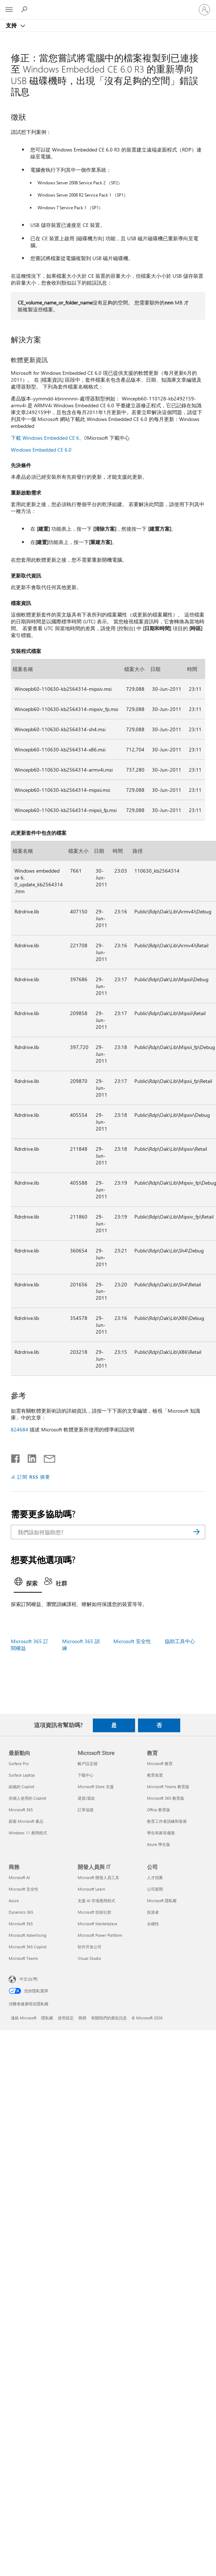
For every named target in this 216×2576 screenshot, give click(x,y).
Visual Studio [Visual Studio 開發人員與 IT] (89, 1958)
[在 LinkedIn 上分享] (29, 1457)
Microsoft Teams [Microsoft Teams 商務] (23, 1958)
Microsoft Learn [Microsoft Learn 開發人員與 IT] (91, 1889)
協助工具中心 (180, 1641)
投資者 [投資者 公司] (153, 1912)
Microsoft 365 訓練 (81, 1644)
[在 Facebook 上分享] (16, 1457)
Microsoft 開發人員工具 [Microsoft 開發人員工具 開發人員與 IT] (98, 1877)
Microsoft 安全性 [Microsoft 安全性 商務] (23, 1889)
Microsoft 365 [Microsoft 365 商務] (21, 1923)
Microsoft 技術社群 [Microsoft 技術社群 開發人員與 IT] (94, 1912)
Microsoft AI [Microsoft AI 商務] (19, 1877)
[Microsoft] (108, 5)
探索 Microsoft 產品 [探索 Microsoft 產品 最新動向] (26, 1821)
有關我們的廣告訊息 (109, 2017)
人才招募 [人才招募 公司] (155, 1877)
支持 (12, 25)
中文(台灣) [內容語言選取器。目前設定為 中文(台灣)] (29, 1978)
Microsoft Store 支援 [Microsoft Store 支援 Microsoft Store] (96, 1786)
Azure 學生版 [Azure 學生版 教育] (158, 1844)
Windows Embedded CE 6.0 (41, 449)
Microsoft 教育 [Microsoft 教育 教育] (160, 1763)
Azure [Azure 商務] (14, 1900)
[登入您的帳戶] (204, 9)
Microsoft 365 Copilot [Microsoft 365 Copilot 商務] (28, 1946)
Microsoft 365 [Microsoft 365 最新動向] (21, 1809)
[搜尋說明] (25, 9)
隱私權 (47, 2017)
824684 (19, 1429)
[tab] (28, 1584)
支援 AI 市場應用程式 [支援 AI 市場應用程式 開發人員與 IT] (96, 1900)
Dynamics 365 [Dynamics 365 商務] (21, 1912)
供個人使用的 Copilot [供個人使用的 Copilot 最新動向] (27, 1798)
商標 (82, 2017)
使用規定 (66, 2017)
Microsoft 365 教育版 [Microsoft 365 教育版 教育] (165, 1798)
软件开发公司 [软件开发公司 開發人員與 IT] (89, 1946)
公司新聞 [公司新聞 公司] (155, 1889)
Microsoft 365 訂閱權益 (29, 1644)
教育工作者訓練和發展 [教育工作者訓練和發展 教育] (167, 1821)
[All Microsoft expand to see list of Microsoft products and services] (9, 9)
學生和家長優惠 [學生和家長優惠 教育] (161, 1832)
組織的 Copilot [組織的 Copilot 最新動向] (21, 1786)
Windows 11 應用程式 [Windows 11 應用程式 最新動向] (28, 1832)
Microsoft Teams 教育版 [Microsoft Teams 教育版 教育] (168, 1786)
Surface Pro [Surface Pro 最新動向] (19, 1763)
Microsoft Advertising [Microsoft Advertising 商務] (27, 1935)
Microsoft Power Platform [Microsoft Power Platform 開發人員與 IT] (100, 1935)
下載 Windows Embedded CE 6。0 (49, 437)
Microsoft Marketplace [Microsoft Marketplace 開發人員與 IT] (97, 1923)
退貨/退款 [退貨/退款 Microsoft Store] (86, 1798)
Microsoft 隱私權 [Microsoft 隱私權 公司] (162, 1900)
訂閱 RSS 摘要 (33, 1477)
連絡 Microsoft (23, 2017)
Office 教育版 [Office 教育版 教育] (158, 1809)
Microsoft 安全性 (132, 1641)
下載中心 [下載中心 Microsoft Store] (86, 1775)
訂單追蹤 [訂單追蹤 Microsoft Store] (86, 1809)
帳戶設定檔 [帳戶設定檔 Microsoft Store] (88, 1763)
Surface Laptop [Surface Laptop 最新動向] (22, 1775)
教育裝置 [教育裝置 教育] (155, 1775)
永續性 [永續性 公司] (153, 1923)
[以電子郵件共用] (46, 1457)
